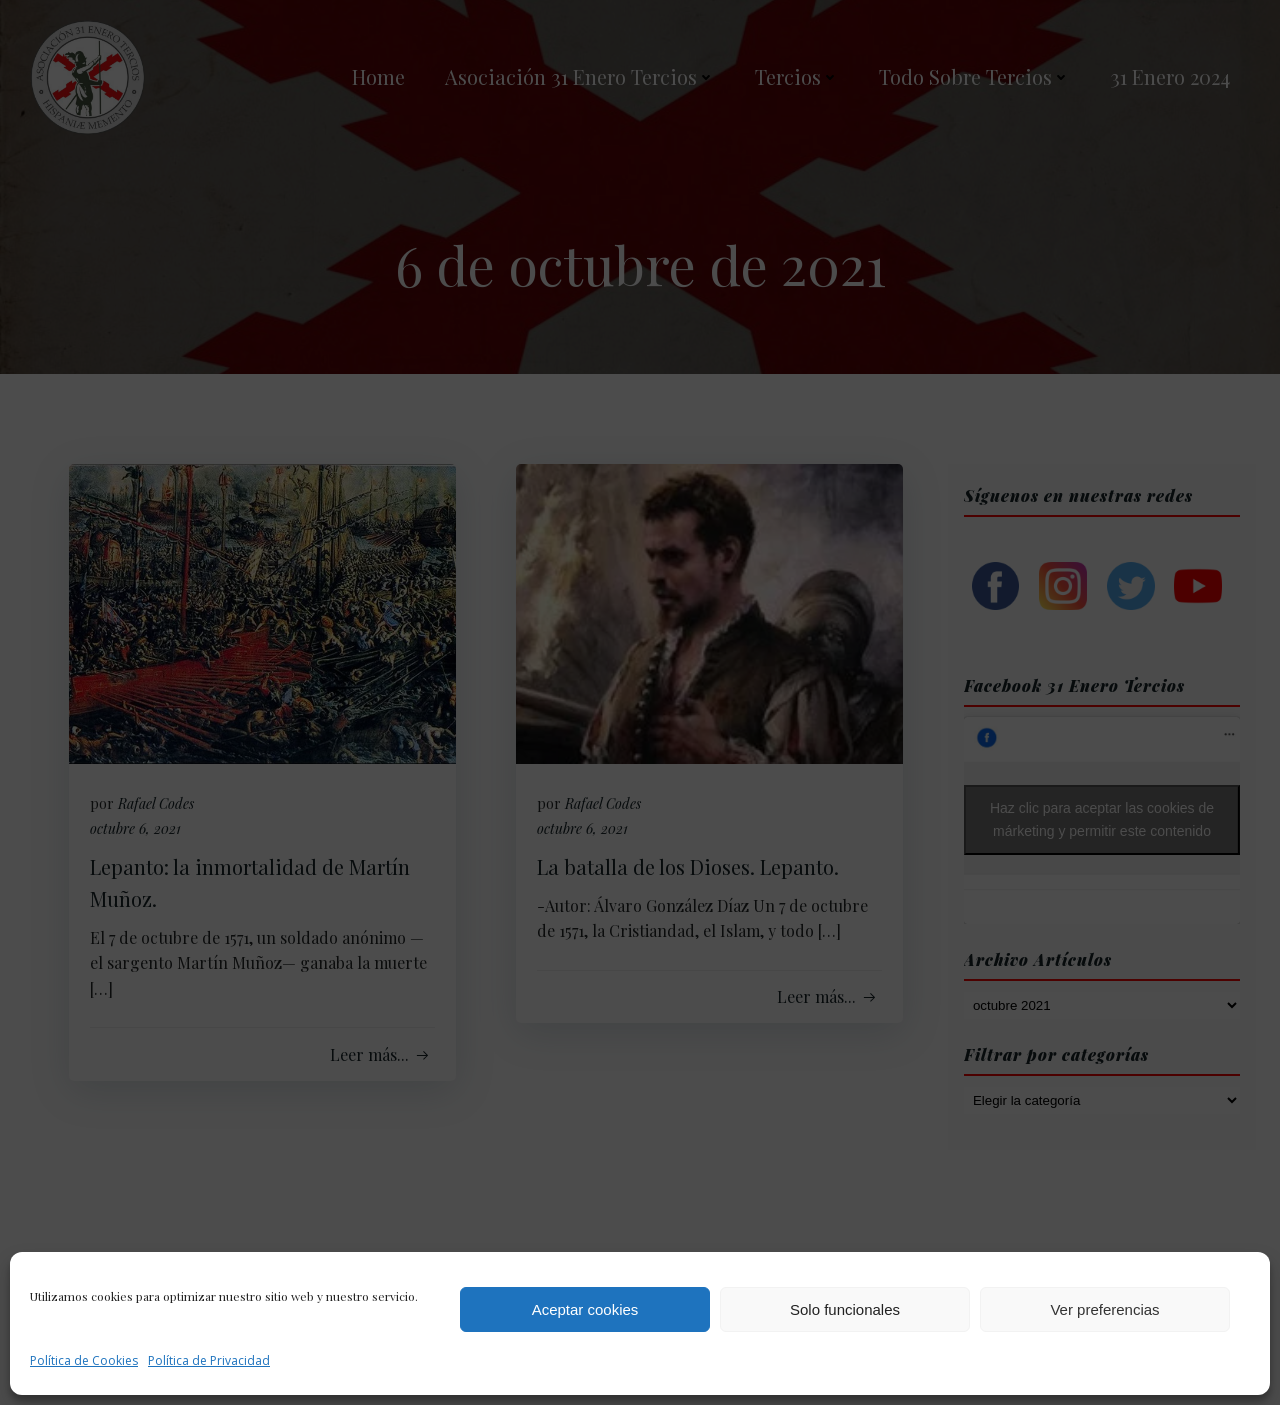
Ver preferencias (1104, 1309)
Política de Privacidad (209, 1360)
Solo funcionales (845, 1309)
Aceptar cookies (585, 1309)
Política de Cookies (84, 1360)
